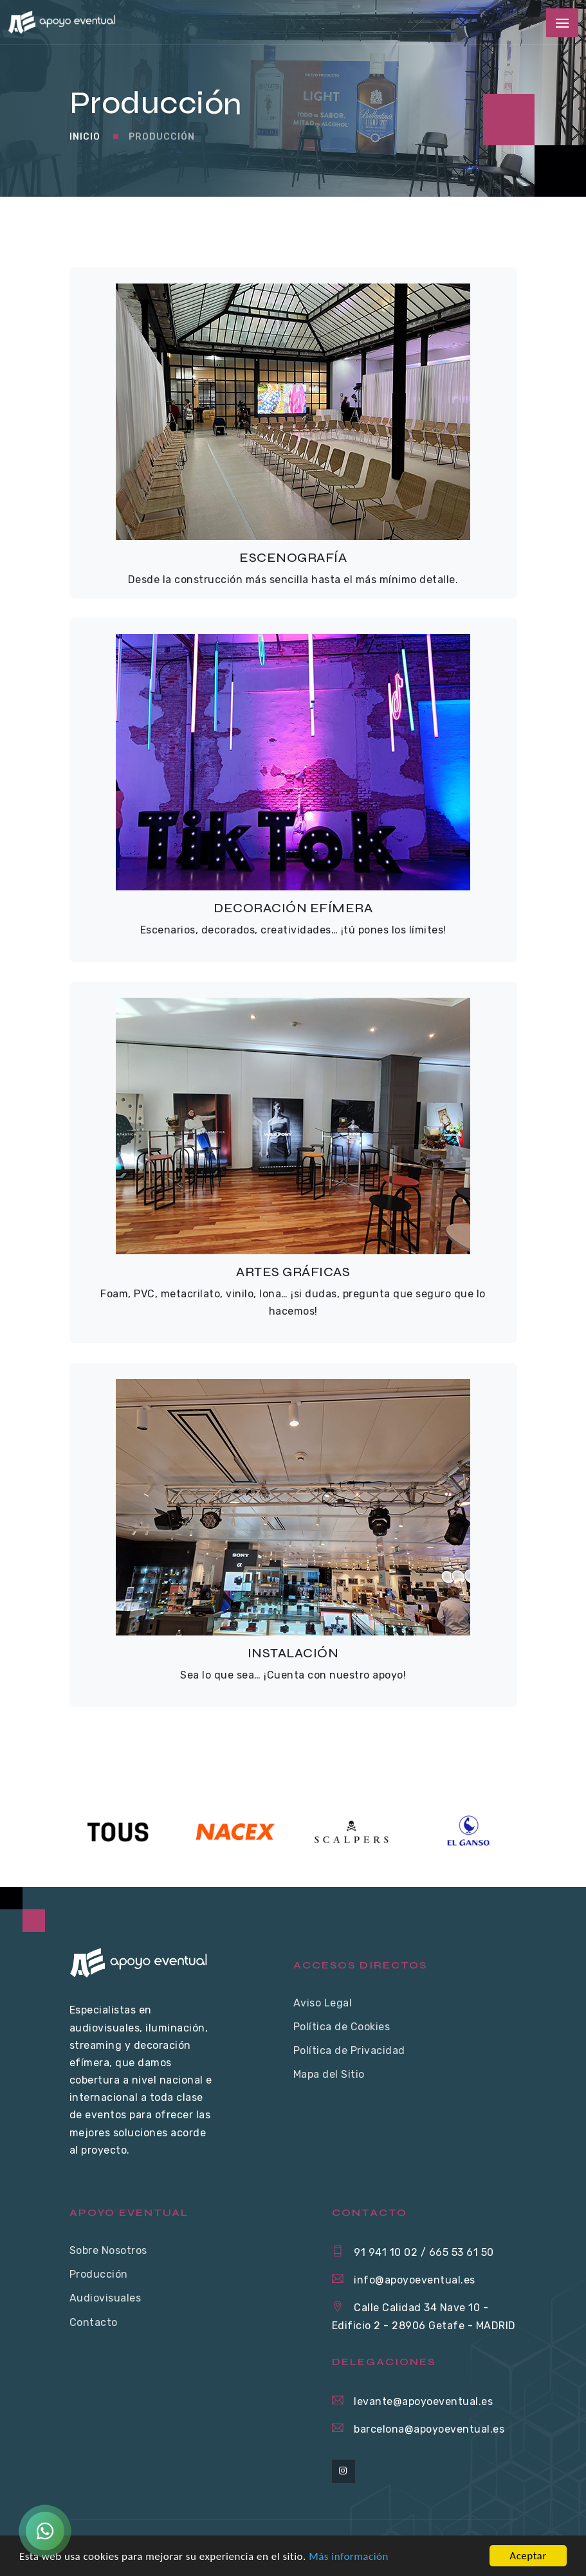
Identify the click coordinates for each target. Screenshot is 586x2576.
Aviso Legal (323, 2003)
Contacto (93, 2322)
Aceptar (527, 2555)
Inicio (84, 142)
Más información (349, 2556)
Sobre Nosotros (108, 2250)
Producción (162, 142)
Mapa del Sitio (329, 2074)
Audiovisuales (105, 2298)
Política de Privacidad (349, 2050)
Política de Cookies (341, 2027)
